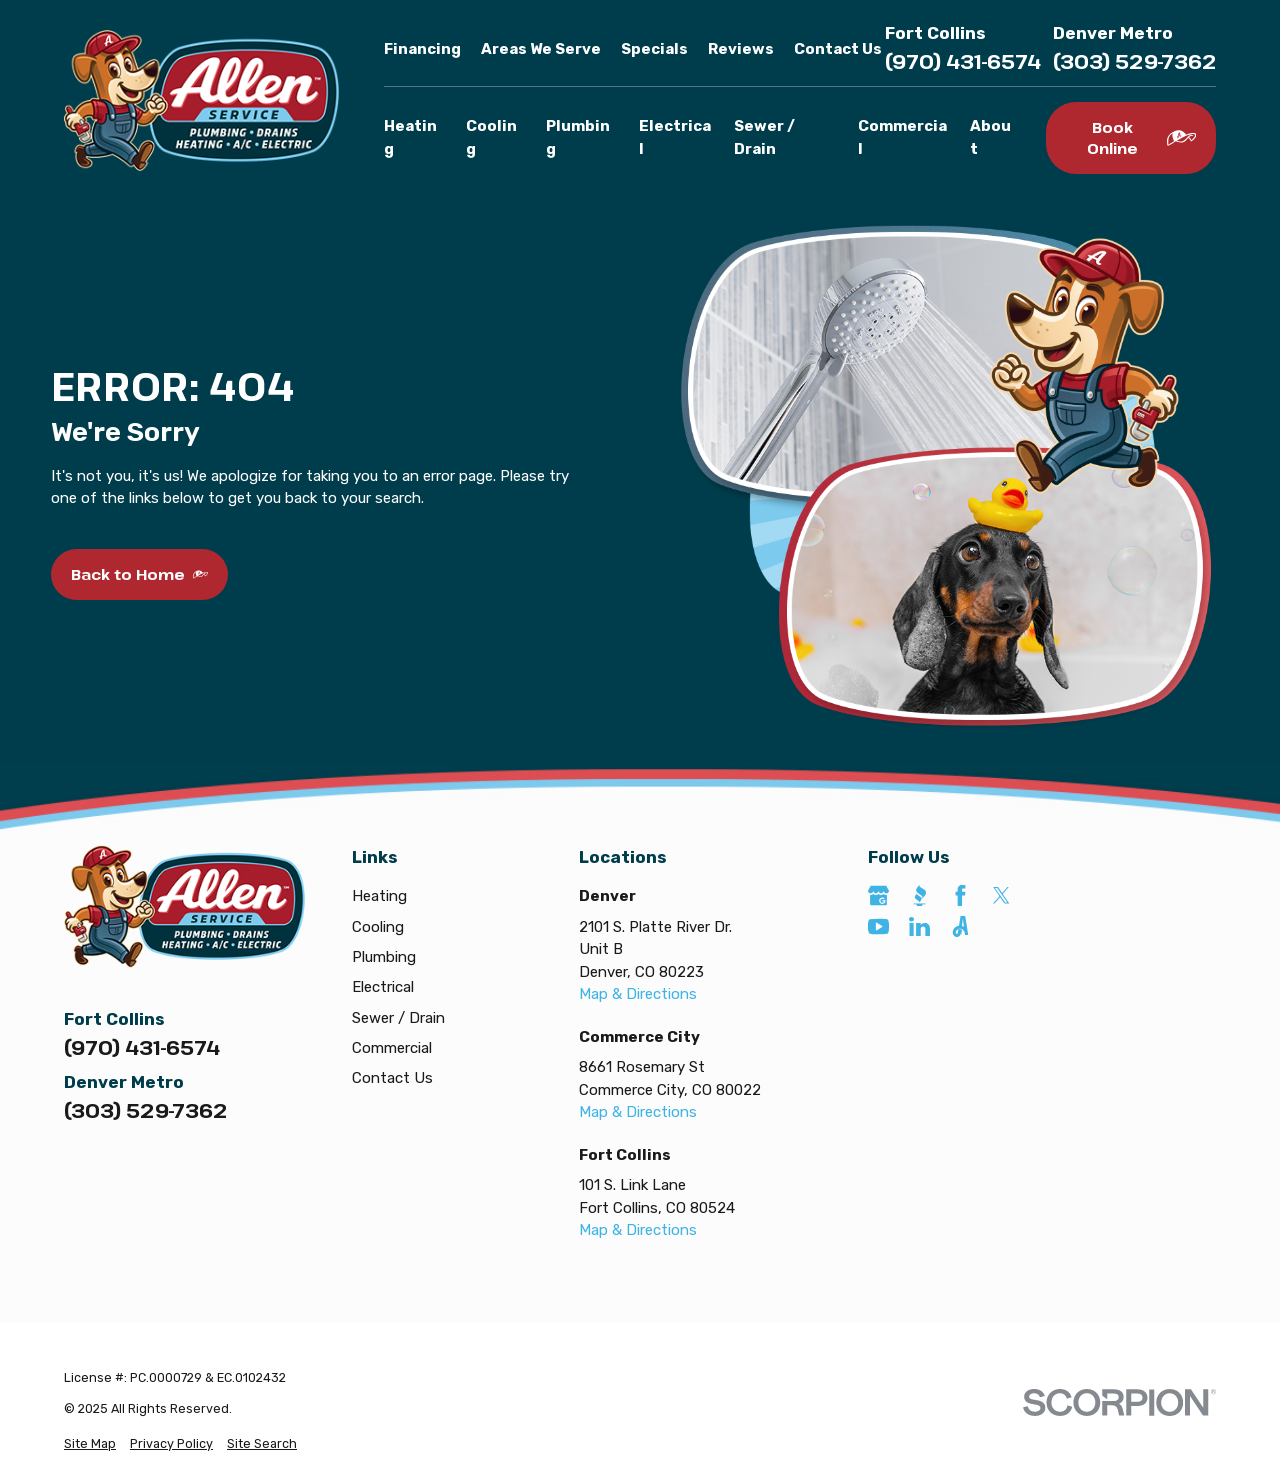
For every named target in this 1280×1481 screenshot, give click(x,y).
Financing (422, 49)
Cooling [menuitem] (491, 137)
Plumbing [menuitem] (578, 137)
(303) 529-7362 (1134, 61)
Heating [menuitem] (410, 137)
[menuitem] (90, 1444)
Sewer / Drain (398, 1018)
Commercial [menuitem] (902, 137)
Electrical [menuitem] (675, 137)
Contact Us (838, 49)
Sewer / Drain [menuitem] (764, 137)
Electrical (383, 987)
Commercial (392, 1048)
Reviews (741, 49)
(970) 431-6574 (963, 61)
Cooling (378, 927)
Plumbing (384, 957)
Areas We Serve (541, 49)
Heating (379, 896)
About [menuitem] (990, 137)
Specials (654, 49)
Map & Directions (638, 994)
